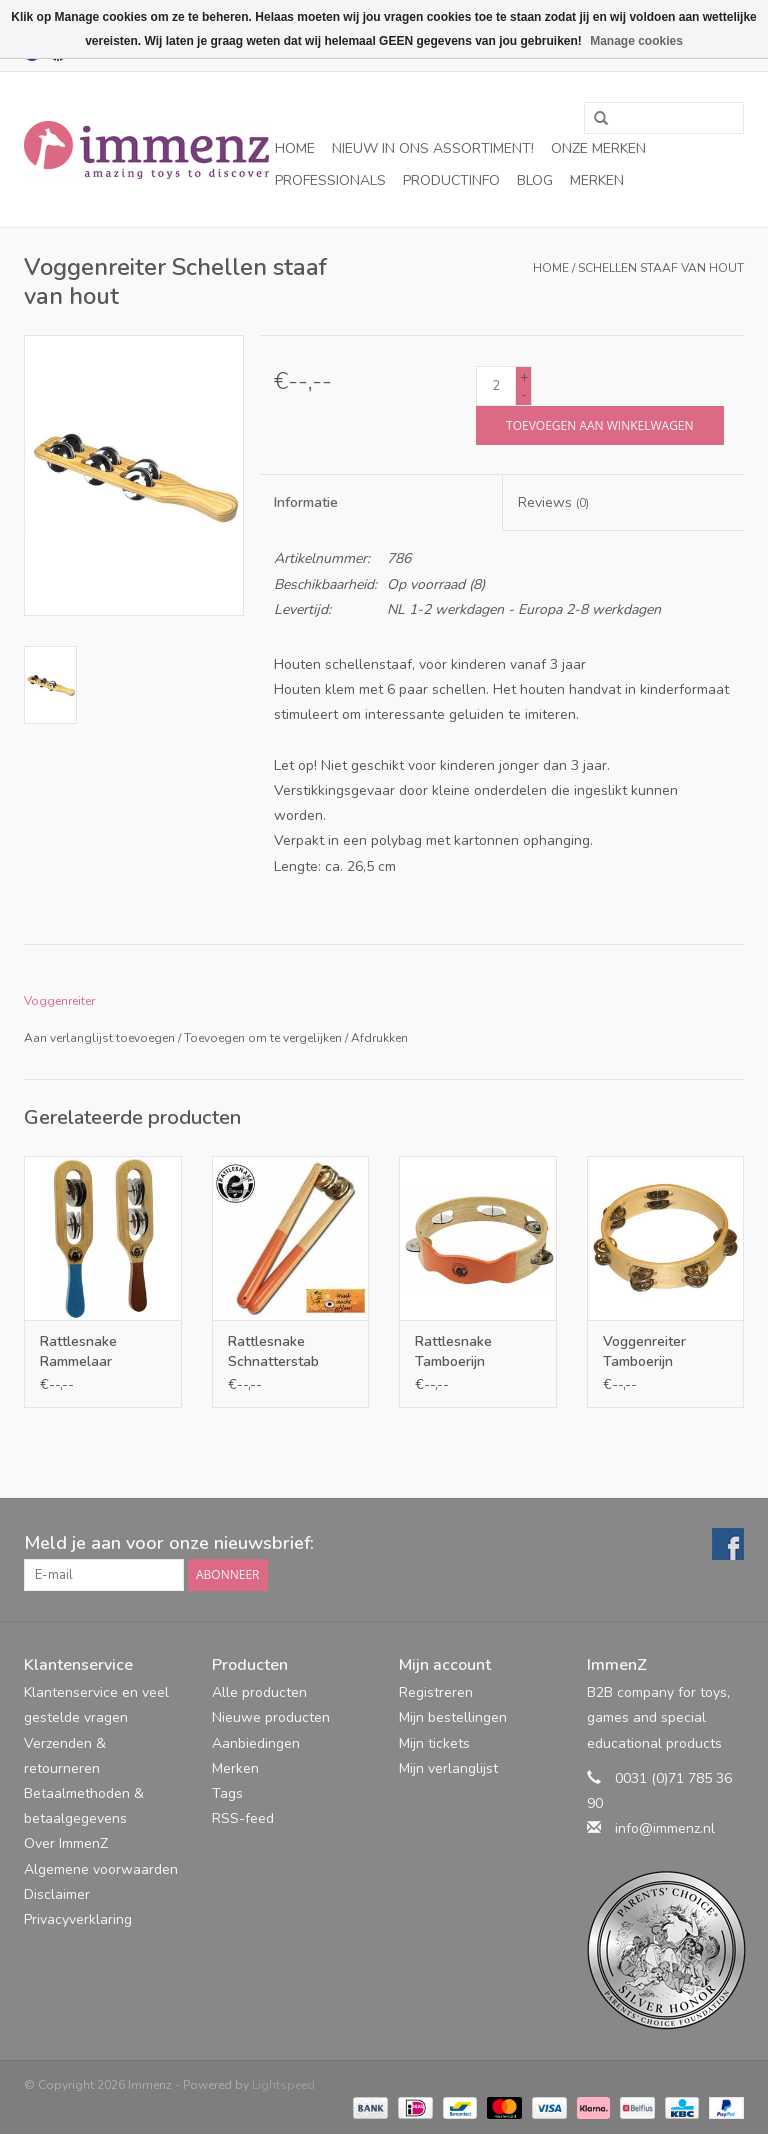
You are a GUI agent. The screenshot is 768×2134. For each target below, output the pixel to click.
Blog (535, 180)
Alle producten (259, 1692)
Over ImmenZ (66, 1843)
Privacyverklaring (78, 1919)
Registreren (436, 1692)
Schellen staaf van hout (661, 268)
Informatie (306, 502)
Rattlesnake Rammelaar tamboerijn (78, 1352)
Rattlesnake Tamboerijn (453, 1351)
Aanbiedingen (256, 1743)
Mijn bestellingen (453, 1717)
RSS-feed (243, 1818)
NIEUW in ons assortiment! (433, 148)
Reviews (553, 502)
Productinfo (451, 180)
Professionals (330, 180)
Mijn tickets (434, 1743)
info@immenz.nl (665, 1828)
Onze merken (598, 148)
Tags (227, 1793)
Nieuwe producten (271, 1717)
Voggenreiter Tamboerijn (644, 1351)
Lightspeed (283, 2085)
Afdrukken (379, 1038)
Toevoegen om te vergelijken (264, 1038)
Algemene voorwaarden (101, 1869)
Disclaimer (57, 1894)
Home (295, 148)
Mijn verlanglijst (448, 1768)
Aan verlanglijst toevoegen (99, 1038)
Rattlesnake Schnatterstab (273, 1351)
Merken (597, 180)
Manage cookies (636, 41)
